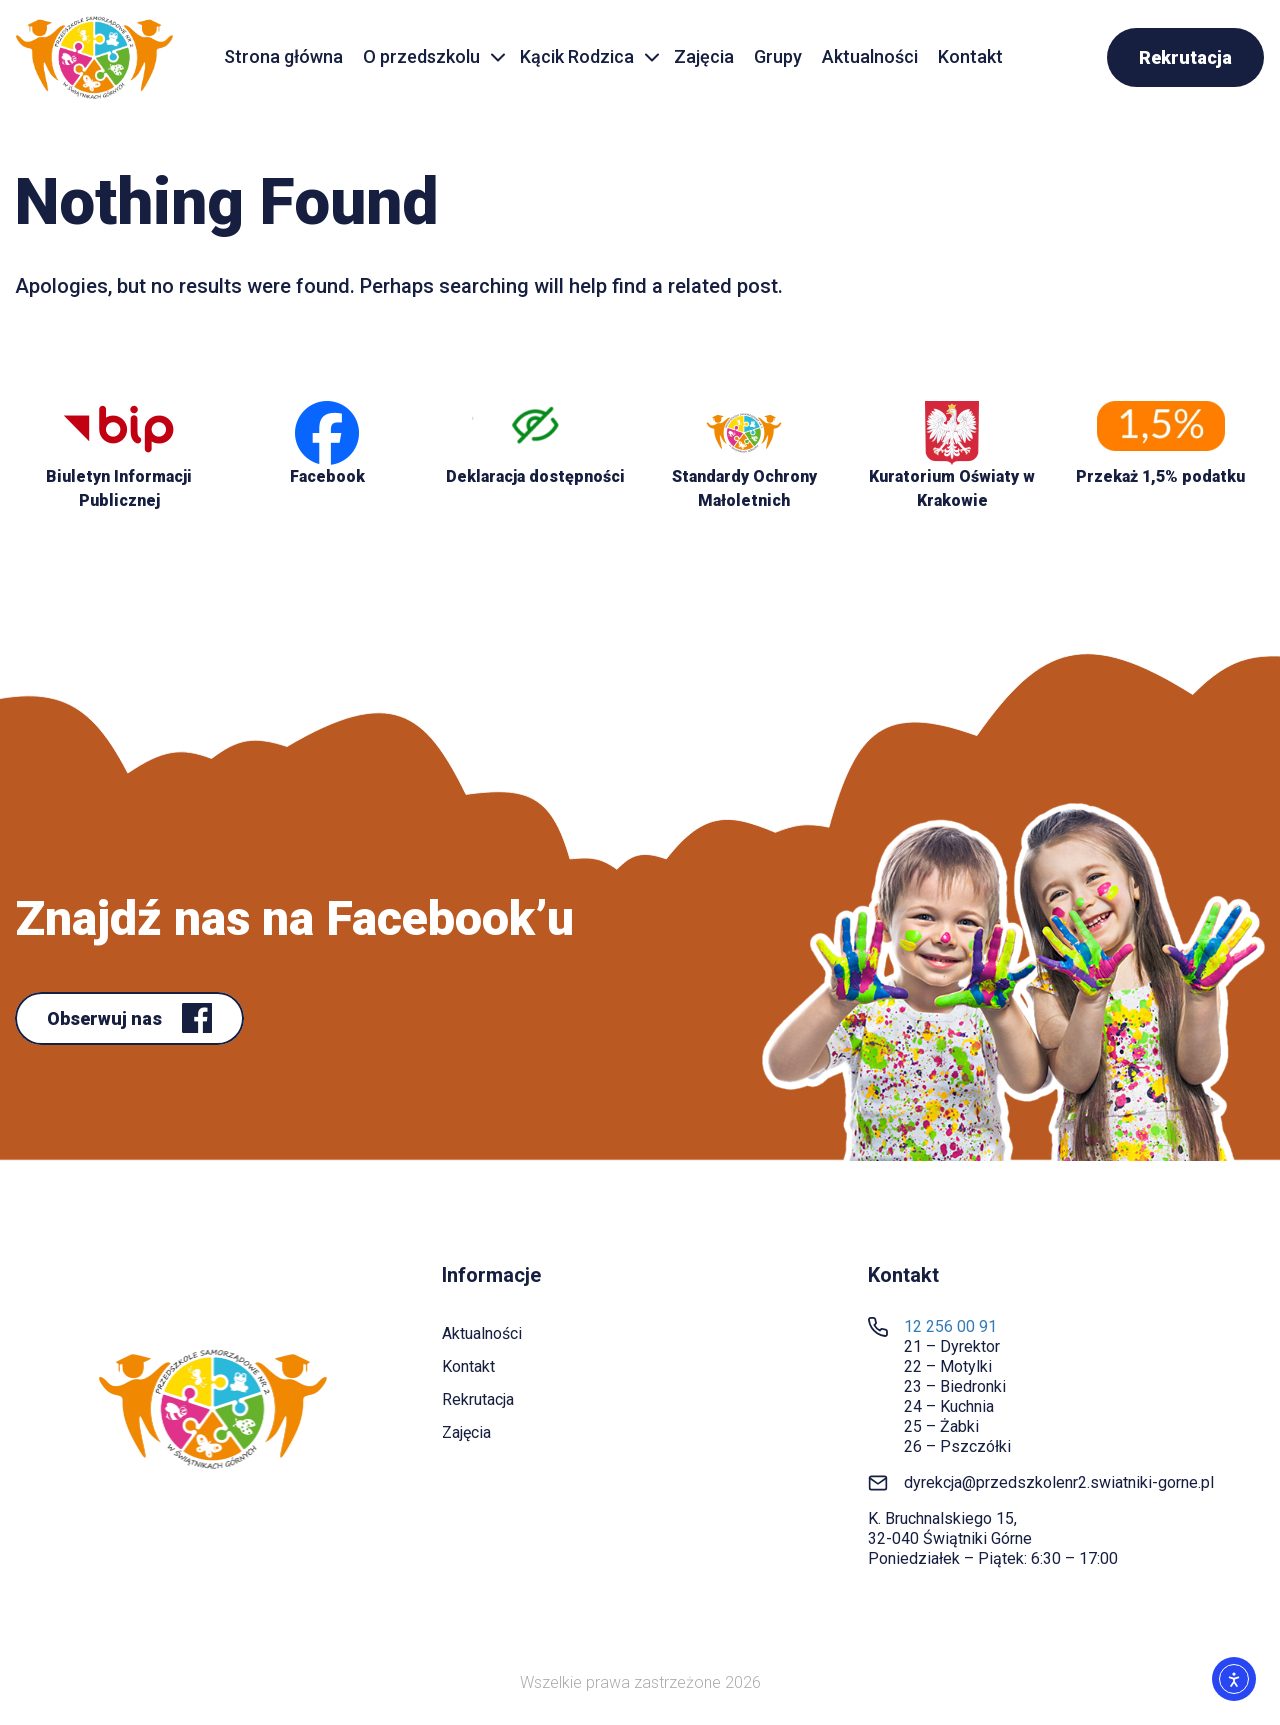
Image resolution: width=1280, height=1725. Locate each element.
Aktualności (870, 56)
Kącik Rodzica (577, 56)
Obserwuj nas (106, 1018)
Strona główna (283, 56)
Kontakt (970, 56)
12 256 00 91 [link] (950, 1326)
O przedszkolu (421, 56)
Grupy (778, 56)
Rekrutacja (1185, 57)
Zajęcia (704, 56)
